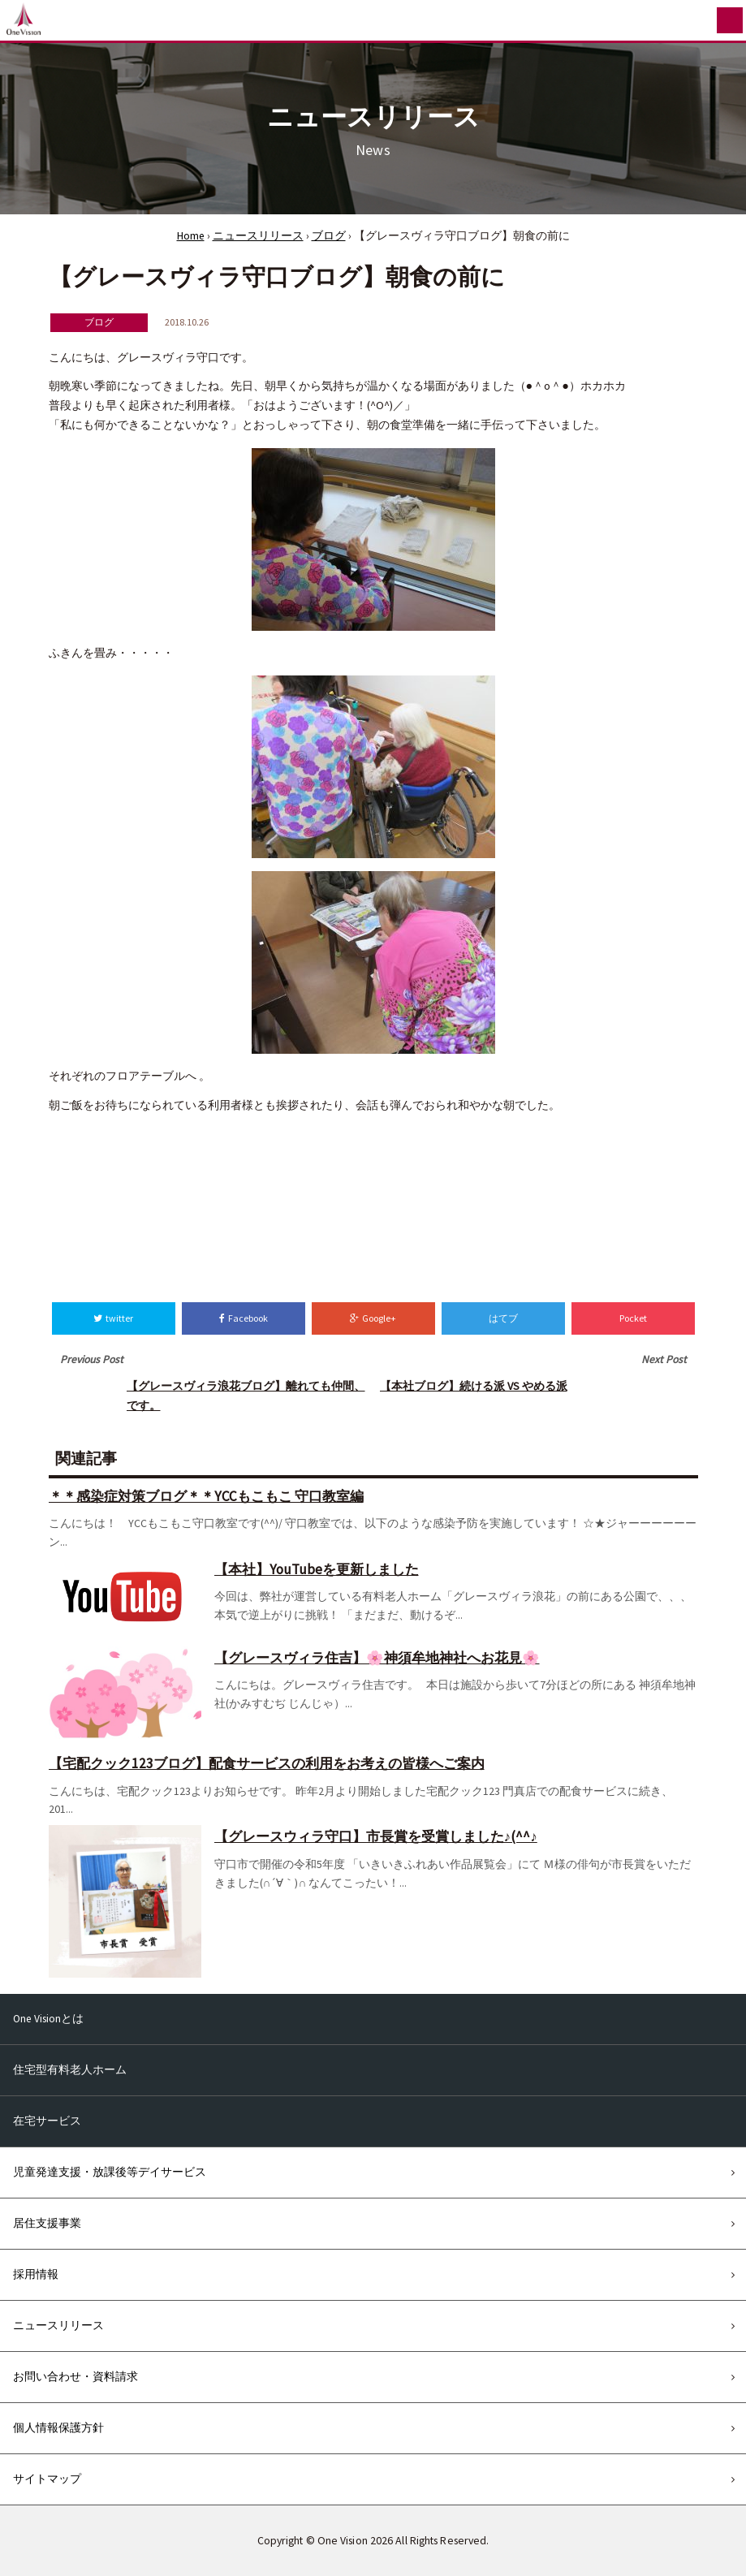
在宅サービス (47, 2121)
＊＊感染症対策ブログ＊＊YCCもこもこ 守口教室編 (206, 1496)
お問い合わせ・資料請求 (75, 2377)
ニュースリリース (258, 236)
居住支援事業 (47, 2223)
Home (191, 236)
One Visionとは (48, 2019)
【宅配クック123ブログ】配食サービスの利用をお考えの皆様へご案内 (267, 1763)
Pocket (633, 1318)
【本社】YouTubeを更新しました (316, 1569)
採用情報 (35, 2274)
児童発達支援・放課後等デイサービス (109, 2172)
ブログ (329, 236)
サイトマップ (47, 2479)
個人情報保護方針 (58, 2428)
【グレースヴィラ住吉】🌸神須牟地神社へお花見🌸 (377, 1658)
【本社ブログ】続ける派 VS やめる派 (473, 1386)
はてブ (503, 1318)
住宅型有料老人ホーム (70, 2070)
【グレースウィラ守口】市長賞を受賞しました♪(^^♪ (375, 1836)
